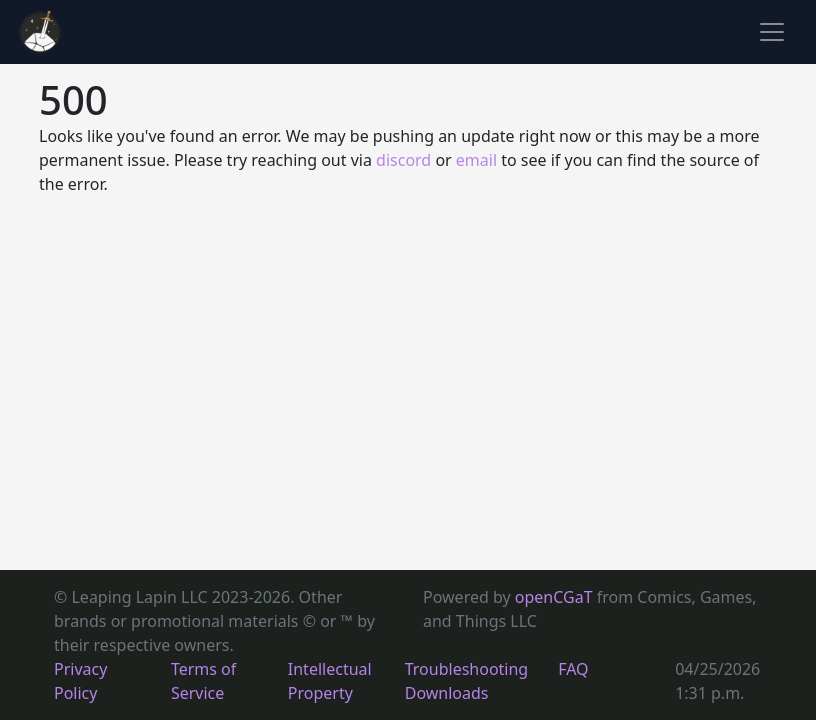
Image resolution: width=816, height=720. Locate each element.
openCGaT (556, 597)
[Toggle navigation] (772, 32)
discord (403, 160)
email (476, 160)
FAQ (573, 669)
